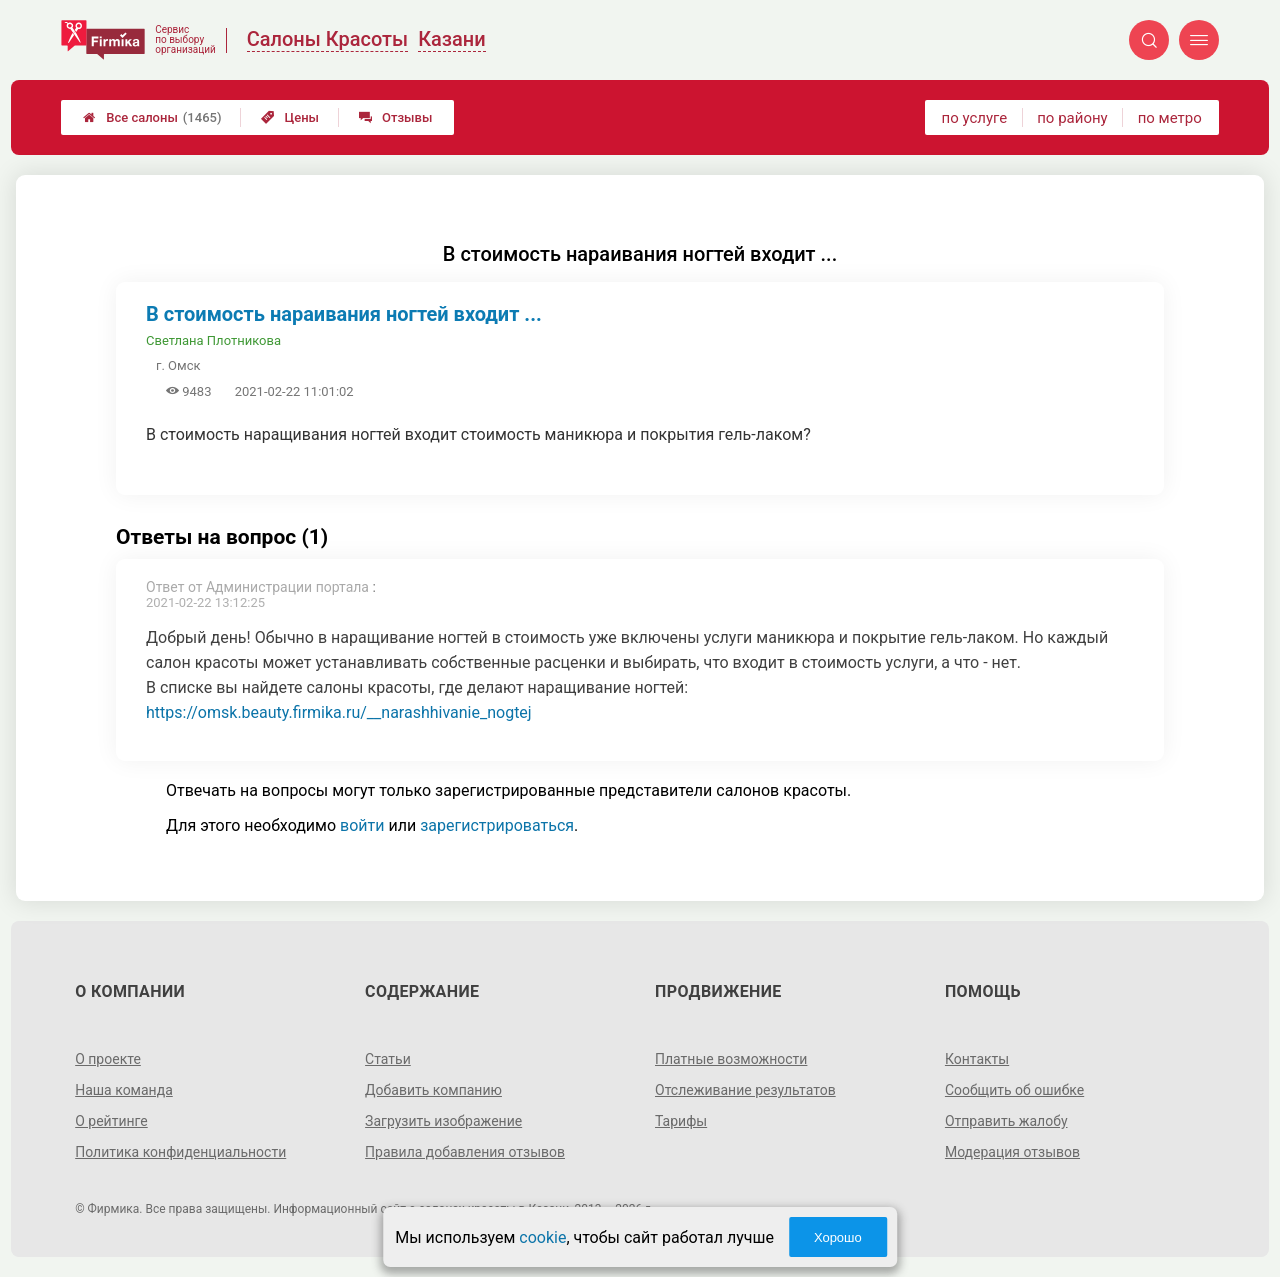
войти (362, 825)
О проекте (108, 1059)
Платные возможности (731, 1059)
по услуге (975, 118)
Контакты (977, 1059)
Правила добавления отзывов (465, 1152)
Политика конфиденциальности (180, 1152)
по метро (1170, 118)
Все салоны (152, 117)
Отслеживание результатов (745, 1090)
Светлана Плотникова (213, 340)
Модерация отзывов (1012, 1152)
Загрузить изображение (443, 1121)
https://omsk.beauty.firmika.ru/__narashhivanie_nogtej (339, 712)
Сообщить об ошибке (1014, 1090)
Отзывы (395, 117)
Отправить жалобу (1006, 1121)
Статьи (388, 1059)
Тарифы (681, 1121)
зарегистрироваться (497, 825)
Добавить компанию (433, 1090)
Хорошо (838, 1237)
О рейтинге (111, 1121)
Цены (290, 117)
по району (1072, 118)
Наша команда (124, 1090)
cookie (542, 1237)
